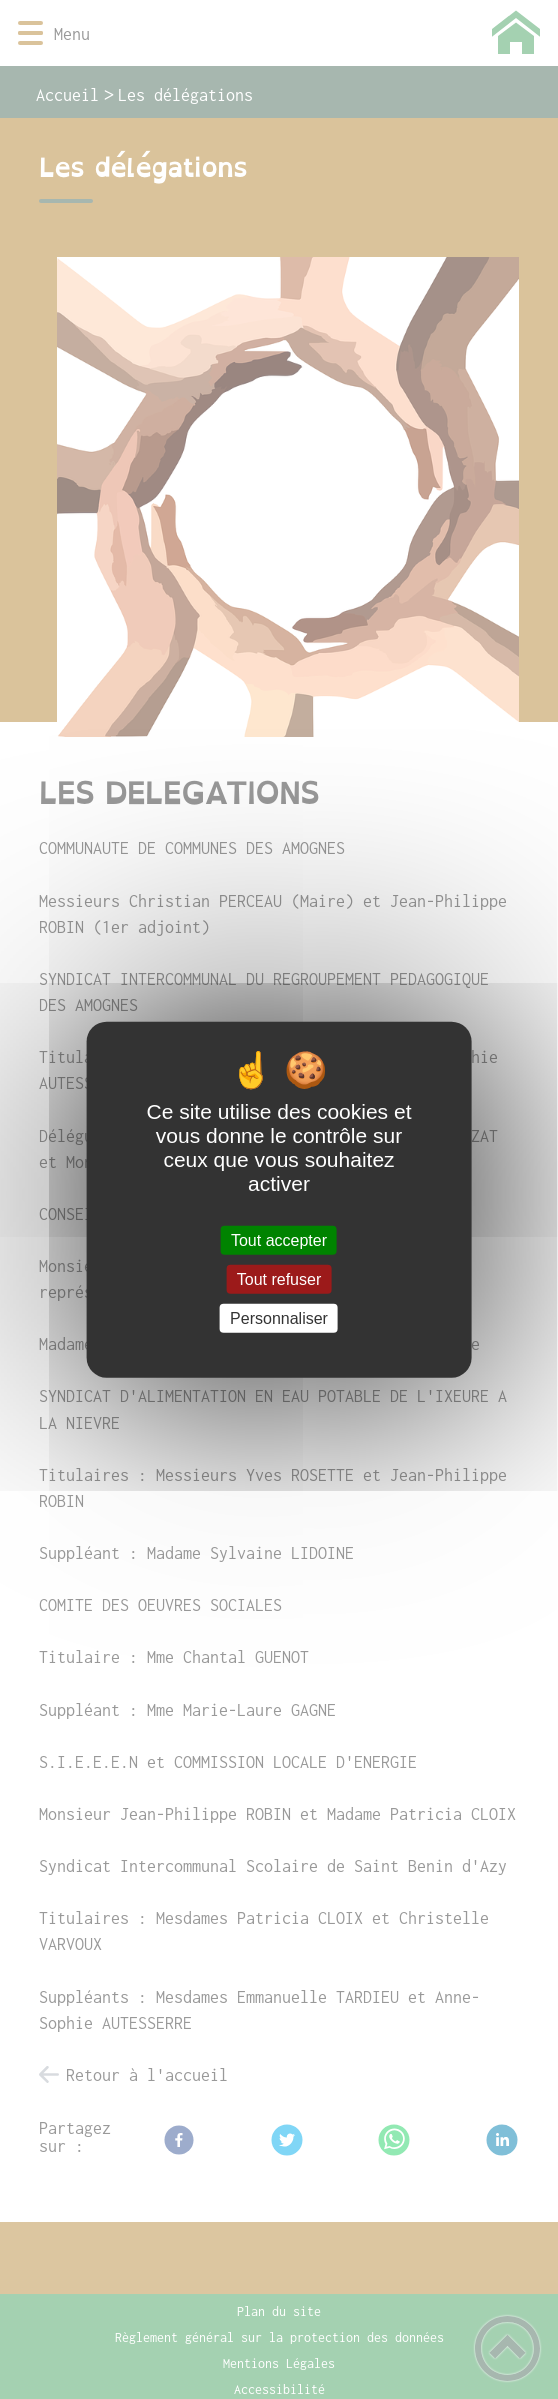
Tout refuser (279, 1278)
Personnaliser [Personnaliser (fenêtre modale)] (279, 1318)
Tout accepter (279, 1239)
